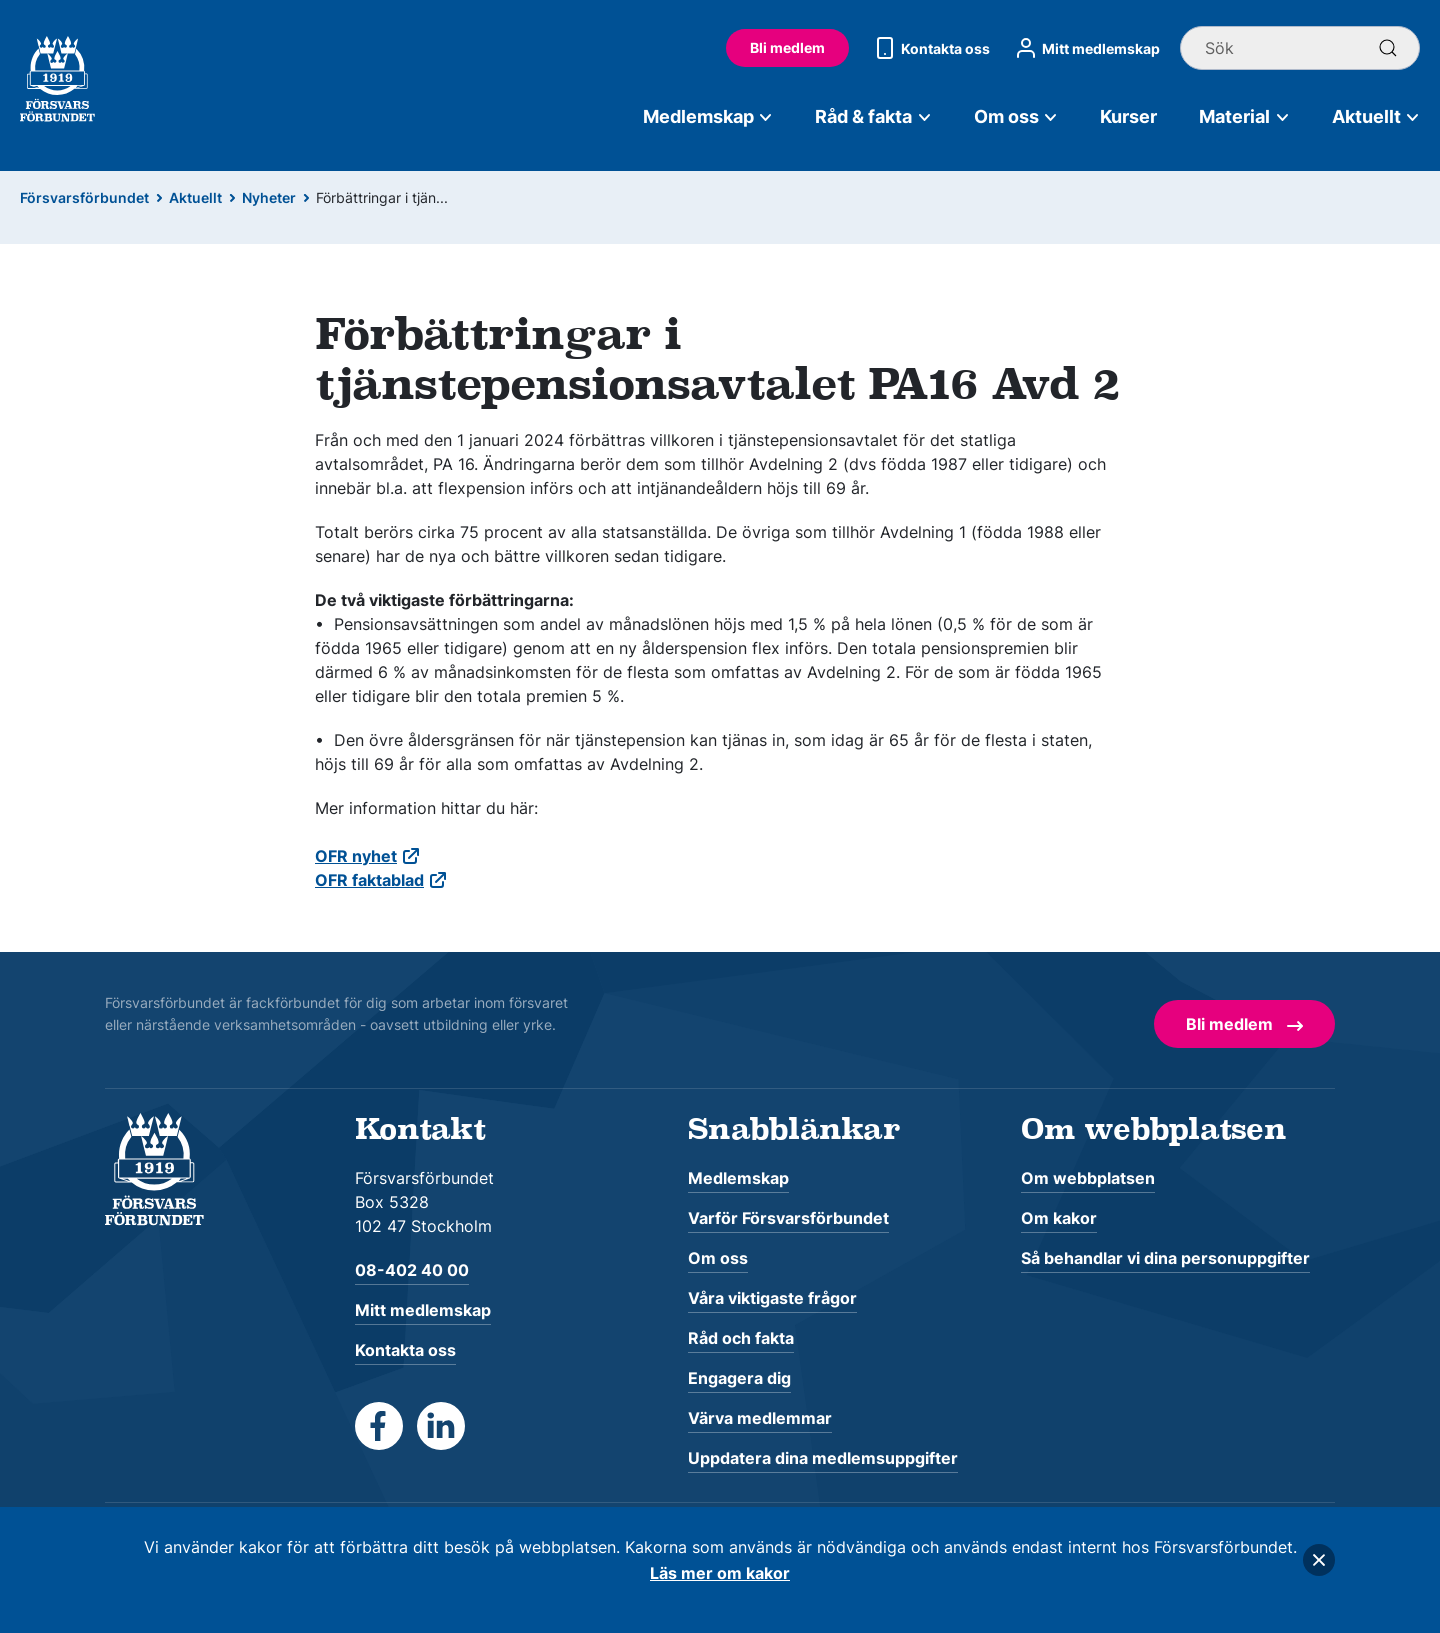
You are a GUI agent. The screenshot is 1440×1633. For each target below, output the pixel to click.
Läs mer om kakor (720, 1573)
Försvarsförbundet (84, 197)
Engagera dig (739, 1378)
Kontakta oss (929, 48)
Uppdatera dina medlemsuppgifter (823, 1458)
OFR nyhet (356, 856)
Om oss (1016, 116)
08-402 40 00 (412, 1270)
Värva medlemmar (760, 1418)
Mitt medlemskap (1085, 48)
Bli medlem (787, 47)
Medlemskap (708, 116)
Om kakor (1059, 1218)
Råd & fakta (873, 116)
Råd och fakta (741, 1338)
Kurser (1128, 116)
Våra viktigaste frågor (772, 1298)
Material (1244, 116)
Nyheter (269, 197)
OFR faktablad (369, 880)
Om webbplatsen (1088, 1178)
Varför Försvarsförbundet (788, 1218)
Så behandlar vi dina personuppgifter (1165, 1258)
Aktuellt (1376, 116)
